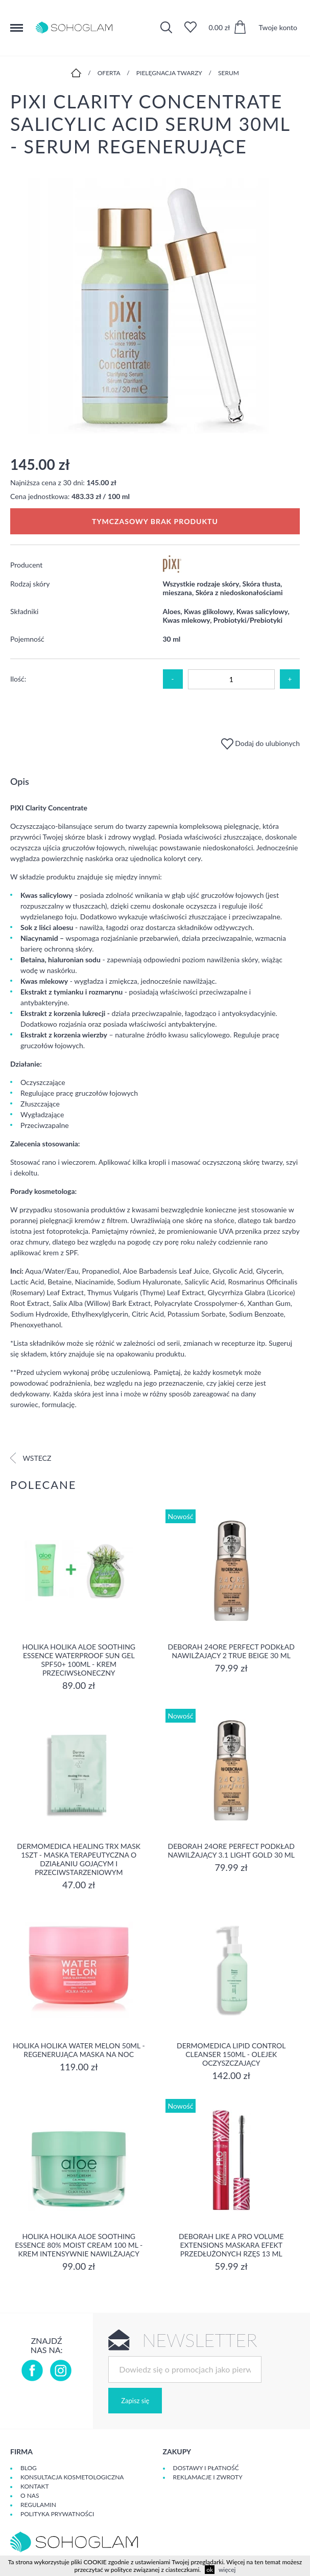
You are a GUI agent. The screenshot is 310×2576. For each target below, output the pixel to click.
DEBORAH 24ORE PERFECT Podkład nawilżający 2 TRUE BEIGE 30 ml (231, 1651)
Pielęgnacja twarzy (169, 73)
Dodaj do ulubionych (260, 743)
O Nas (29, 2495)
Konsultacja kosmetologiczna (72, 2477)
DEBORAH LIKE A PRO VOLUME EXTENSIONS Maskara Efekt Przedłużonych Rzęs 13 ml (231, 2245)
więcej (227, 2569)
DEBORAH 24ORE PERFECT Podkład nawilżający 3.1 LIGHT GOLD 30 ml (231, 1850)
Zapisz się (135, 2401)
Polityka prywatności (57, 2514)
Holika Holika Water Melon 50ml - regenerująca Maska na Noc (79, 2050)
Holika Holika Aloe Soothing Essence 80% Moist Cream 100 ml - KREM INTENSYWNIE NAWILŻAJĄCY (78, 2245)
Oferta (109, 73)
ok (209, 2569)
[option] (155, 306)
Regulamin (38, 2505)
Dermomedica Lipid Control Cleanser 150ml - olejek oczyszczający (231, 2054)
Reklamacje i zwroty (208, 2477)
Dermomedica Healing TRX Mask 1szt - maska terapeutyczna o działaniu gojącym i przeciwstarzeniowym (78, 1859)
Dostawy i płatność (206, 2468)
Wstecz (30, 1458)
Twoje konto (277, 27)
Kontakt (34, 2486)
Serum (228, 73)
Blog (28, 2468)
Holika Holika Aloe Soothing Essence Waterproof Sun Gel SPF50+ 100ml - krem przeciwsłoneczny (78, 1659)
